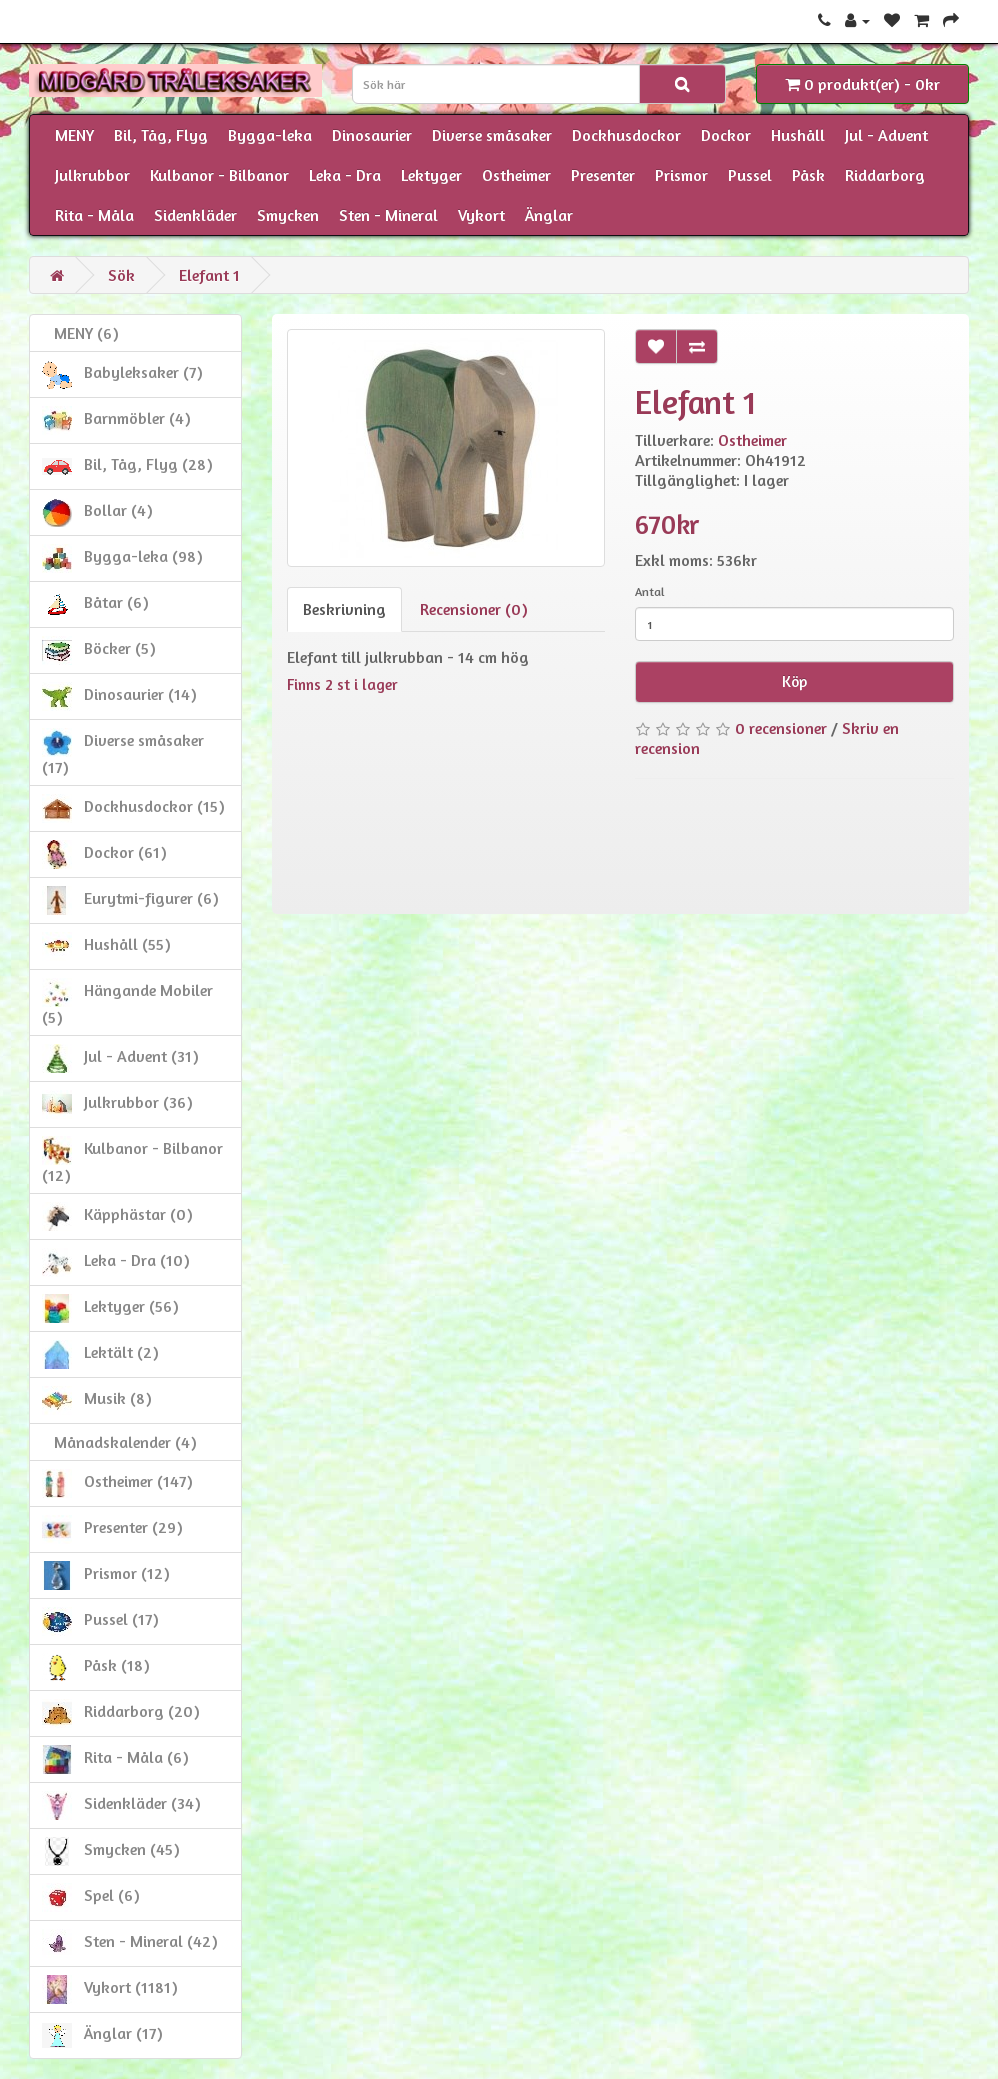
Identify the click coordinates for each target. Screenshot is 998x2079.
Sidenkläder (195, 215)
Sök (121, 275)
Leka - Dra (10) (116, 1262)
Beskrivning (344, 609)
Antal (650, 591)
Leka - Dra (345, 175)
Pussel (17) (100, 1621)
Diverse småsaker (492, 135)
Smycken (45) (111, 1851)
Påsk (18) (96, 1667)
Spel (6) (91, 1897)
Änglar (549, 215)
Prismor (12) (106, 1575)
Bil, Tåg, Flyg (161, 135)
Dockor (726, 135)
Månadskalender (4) (119, 1442)
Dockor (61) (104, 854)
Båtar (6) (95, 604)
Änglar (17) (102, 2035)
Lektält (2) (100, 1354)
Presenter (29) (112, 1529)
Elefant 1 (209, 275)
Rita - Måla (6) (115, 1759)
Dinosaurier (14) (119, 696)
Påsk (808, 175)
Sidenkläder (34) (121, 1805)
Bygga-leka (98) (122, 558)
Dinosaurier (372, 135)
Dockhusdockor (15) (133, 808)
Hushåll (798, 135)
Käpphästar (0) (117, 1216)
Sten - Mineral (388, 215)
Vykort (481, 215)
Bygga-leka (270, 135)
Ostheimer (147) (117, 1483)
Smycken (288, 215)
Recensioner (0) (474, 609)
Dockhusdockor (626, 135)
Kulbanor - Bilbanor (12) (132, 1160)
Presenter (603, 175)
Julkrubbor (92, 175)
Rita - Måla (94, 215)
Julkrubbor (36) (117, 1104)
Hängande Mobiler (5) (127, 1002)
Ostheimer (516, 175)
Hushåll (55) (106, 946)
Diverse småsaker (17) (123, 752)
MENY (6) (80, 333)
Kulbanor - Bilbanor (219, 175)
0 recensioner (781, 728)
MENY (74, 135)
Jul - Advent (886, 135)
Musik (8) (97, 1400)
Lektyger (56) (110, 1308)
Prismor (681, 175)
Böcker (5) (99, 650)
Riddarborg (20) (121, 1713)
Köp (794, 681)
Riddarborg (885, 175)
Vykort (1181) (110, 1989)
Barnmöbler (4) (116, 420)
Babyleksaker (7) (122, 374)
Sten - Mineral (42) (130, 1943)
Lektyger (431, 175)
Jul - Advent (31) (120, 1058)
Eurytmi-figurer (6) (130, 900)
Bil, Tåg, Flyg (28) (127, 466)
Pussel (750, 175)
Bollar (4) (97, 512)
